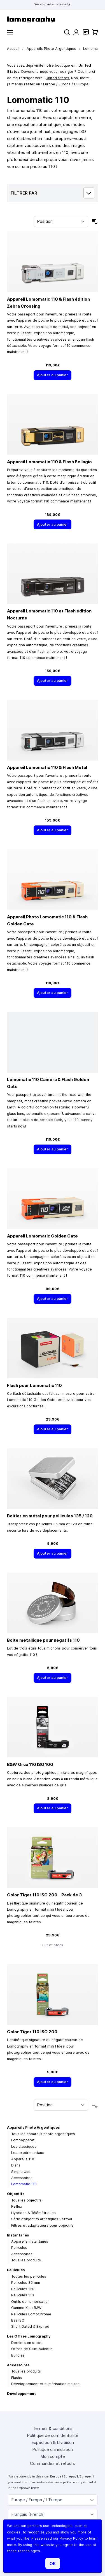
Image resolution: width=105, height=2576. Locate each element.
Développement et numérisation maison (45, 2384)
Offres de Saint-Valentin (31, 2349)
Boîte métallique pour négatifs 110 (43, 1640)
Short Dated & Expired (30, 2326)
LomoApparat (22, 2140)
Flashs (16, 2378)
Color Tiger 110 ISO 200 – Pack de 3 (44, 1895)
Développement (21, 2394)
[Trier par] (61, 221)
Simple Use (21, 2172)
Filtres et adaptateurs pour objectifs (42, 2225)
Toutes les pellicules (28, 2276)
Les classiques (23, 2146)
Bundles (18, 2355)
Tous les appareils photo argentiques (43, 2134)
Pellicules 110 (22, 2295)
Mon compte (52, 2456)
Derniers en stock (26, 2343)
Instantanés (18, 2235)
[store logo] (52, 19)
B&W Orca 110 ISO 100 (30, 1764)
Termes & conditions (53, 2428)
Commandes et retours (52, 2463)
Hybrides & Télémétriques (33, 2213)
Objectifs (15, 2194)
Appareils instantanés (29, 2241)
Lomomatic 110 (24, 2184)
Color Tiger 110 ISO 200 (32, 2031)
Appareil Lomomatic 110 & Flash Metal (47, 767)
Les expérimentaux (27, 2153)
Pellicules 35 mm (25, 2282)
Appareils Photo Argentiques (51, 48)
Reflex (16, 2206)
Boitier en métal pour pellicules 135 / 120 (50, 1516)
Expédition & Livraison (52, 2442)
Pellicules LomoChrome (31, 2314)
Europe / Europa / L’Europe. (66, 84)
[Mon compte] (76, 32)
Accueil (13, 48)
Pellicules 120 (22, 2289)
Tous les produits (26, 2260)
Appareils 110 (22, 2159)
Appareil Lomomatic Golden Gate (42, 1236)
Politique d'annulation (52, 2449)
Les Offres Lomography (28, 2336)
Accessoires (21, 2178)
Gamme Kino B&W (26, 2308)
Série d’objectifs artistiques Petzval (41, 2219)
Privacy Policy (71, 2538)
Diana (15, 2165)
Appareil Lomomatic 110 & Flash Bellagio (49, 461)
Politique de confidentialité (52, 2435)
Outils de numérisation (30, 2301)
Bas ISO (17, 2320)
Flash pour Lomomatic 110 (34, 1385)
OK (53, 2563)
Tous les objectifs (26, 2200)
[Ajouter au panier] (53, 375)
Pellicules (19, 2247)
